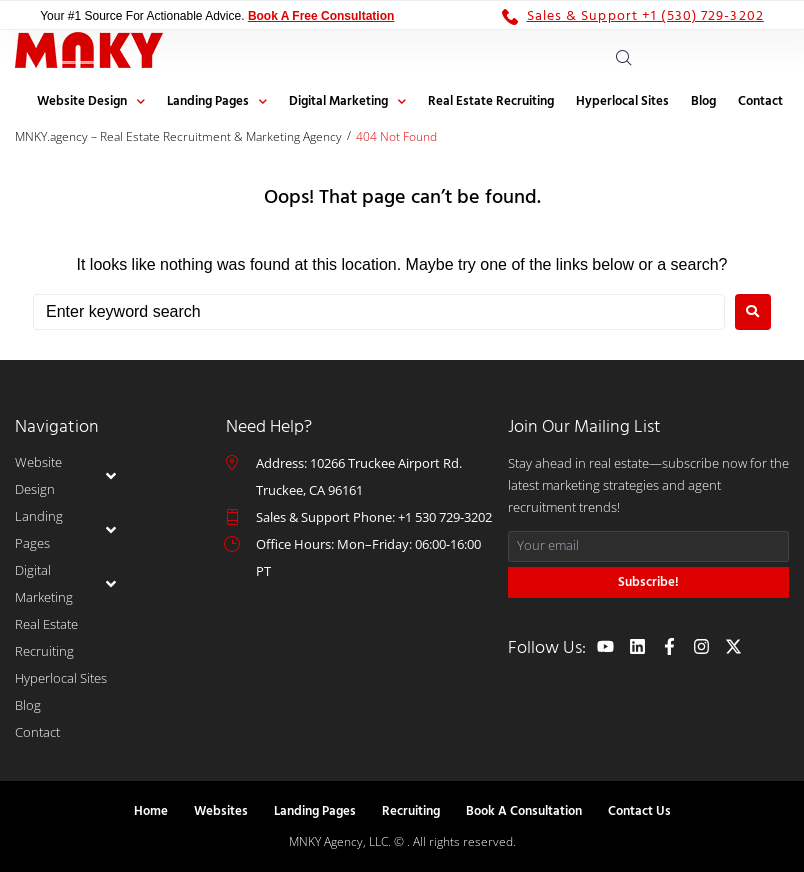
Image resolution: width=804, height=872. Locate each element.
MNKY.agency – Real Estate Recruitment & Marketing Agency (178, 136)
